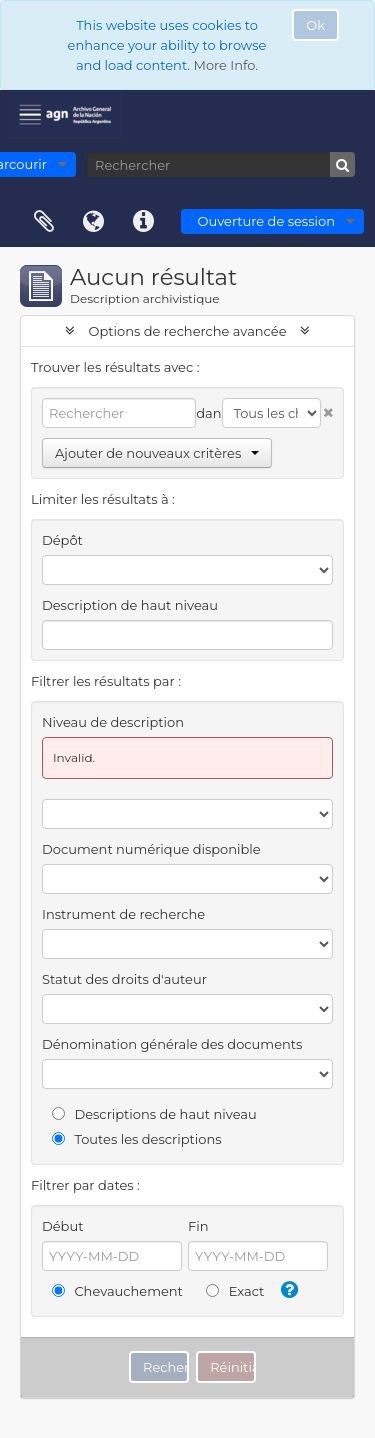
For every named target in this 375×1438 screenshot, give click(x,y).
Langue (94, 222)
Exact (235, 1291)
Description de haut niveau (130, 605)
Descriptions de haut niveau (154, 1114)
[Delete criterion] (327, 408)
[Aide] (287, 1290)
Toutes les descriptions (137, 1139)
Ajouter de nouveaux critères (157, 453)
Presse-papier (44, 222)
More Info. (225, 65)
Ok (315, 25)
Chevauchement (117, 1291)
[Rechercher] (221, 164)
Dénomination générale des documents (172, 1044)
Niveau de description (113, 722)
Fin (198, 1226)
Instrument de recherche (123, 914)
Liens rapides (144, 222)
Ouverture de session (266, 221)
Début (62, 1226)
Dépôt (62, 540)
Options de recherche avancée (187, 331)
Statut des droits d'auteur (124, 979)
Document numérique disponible (151, 849)
